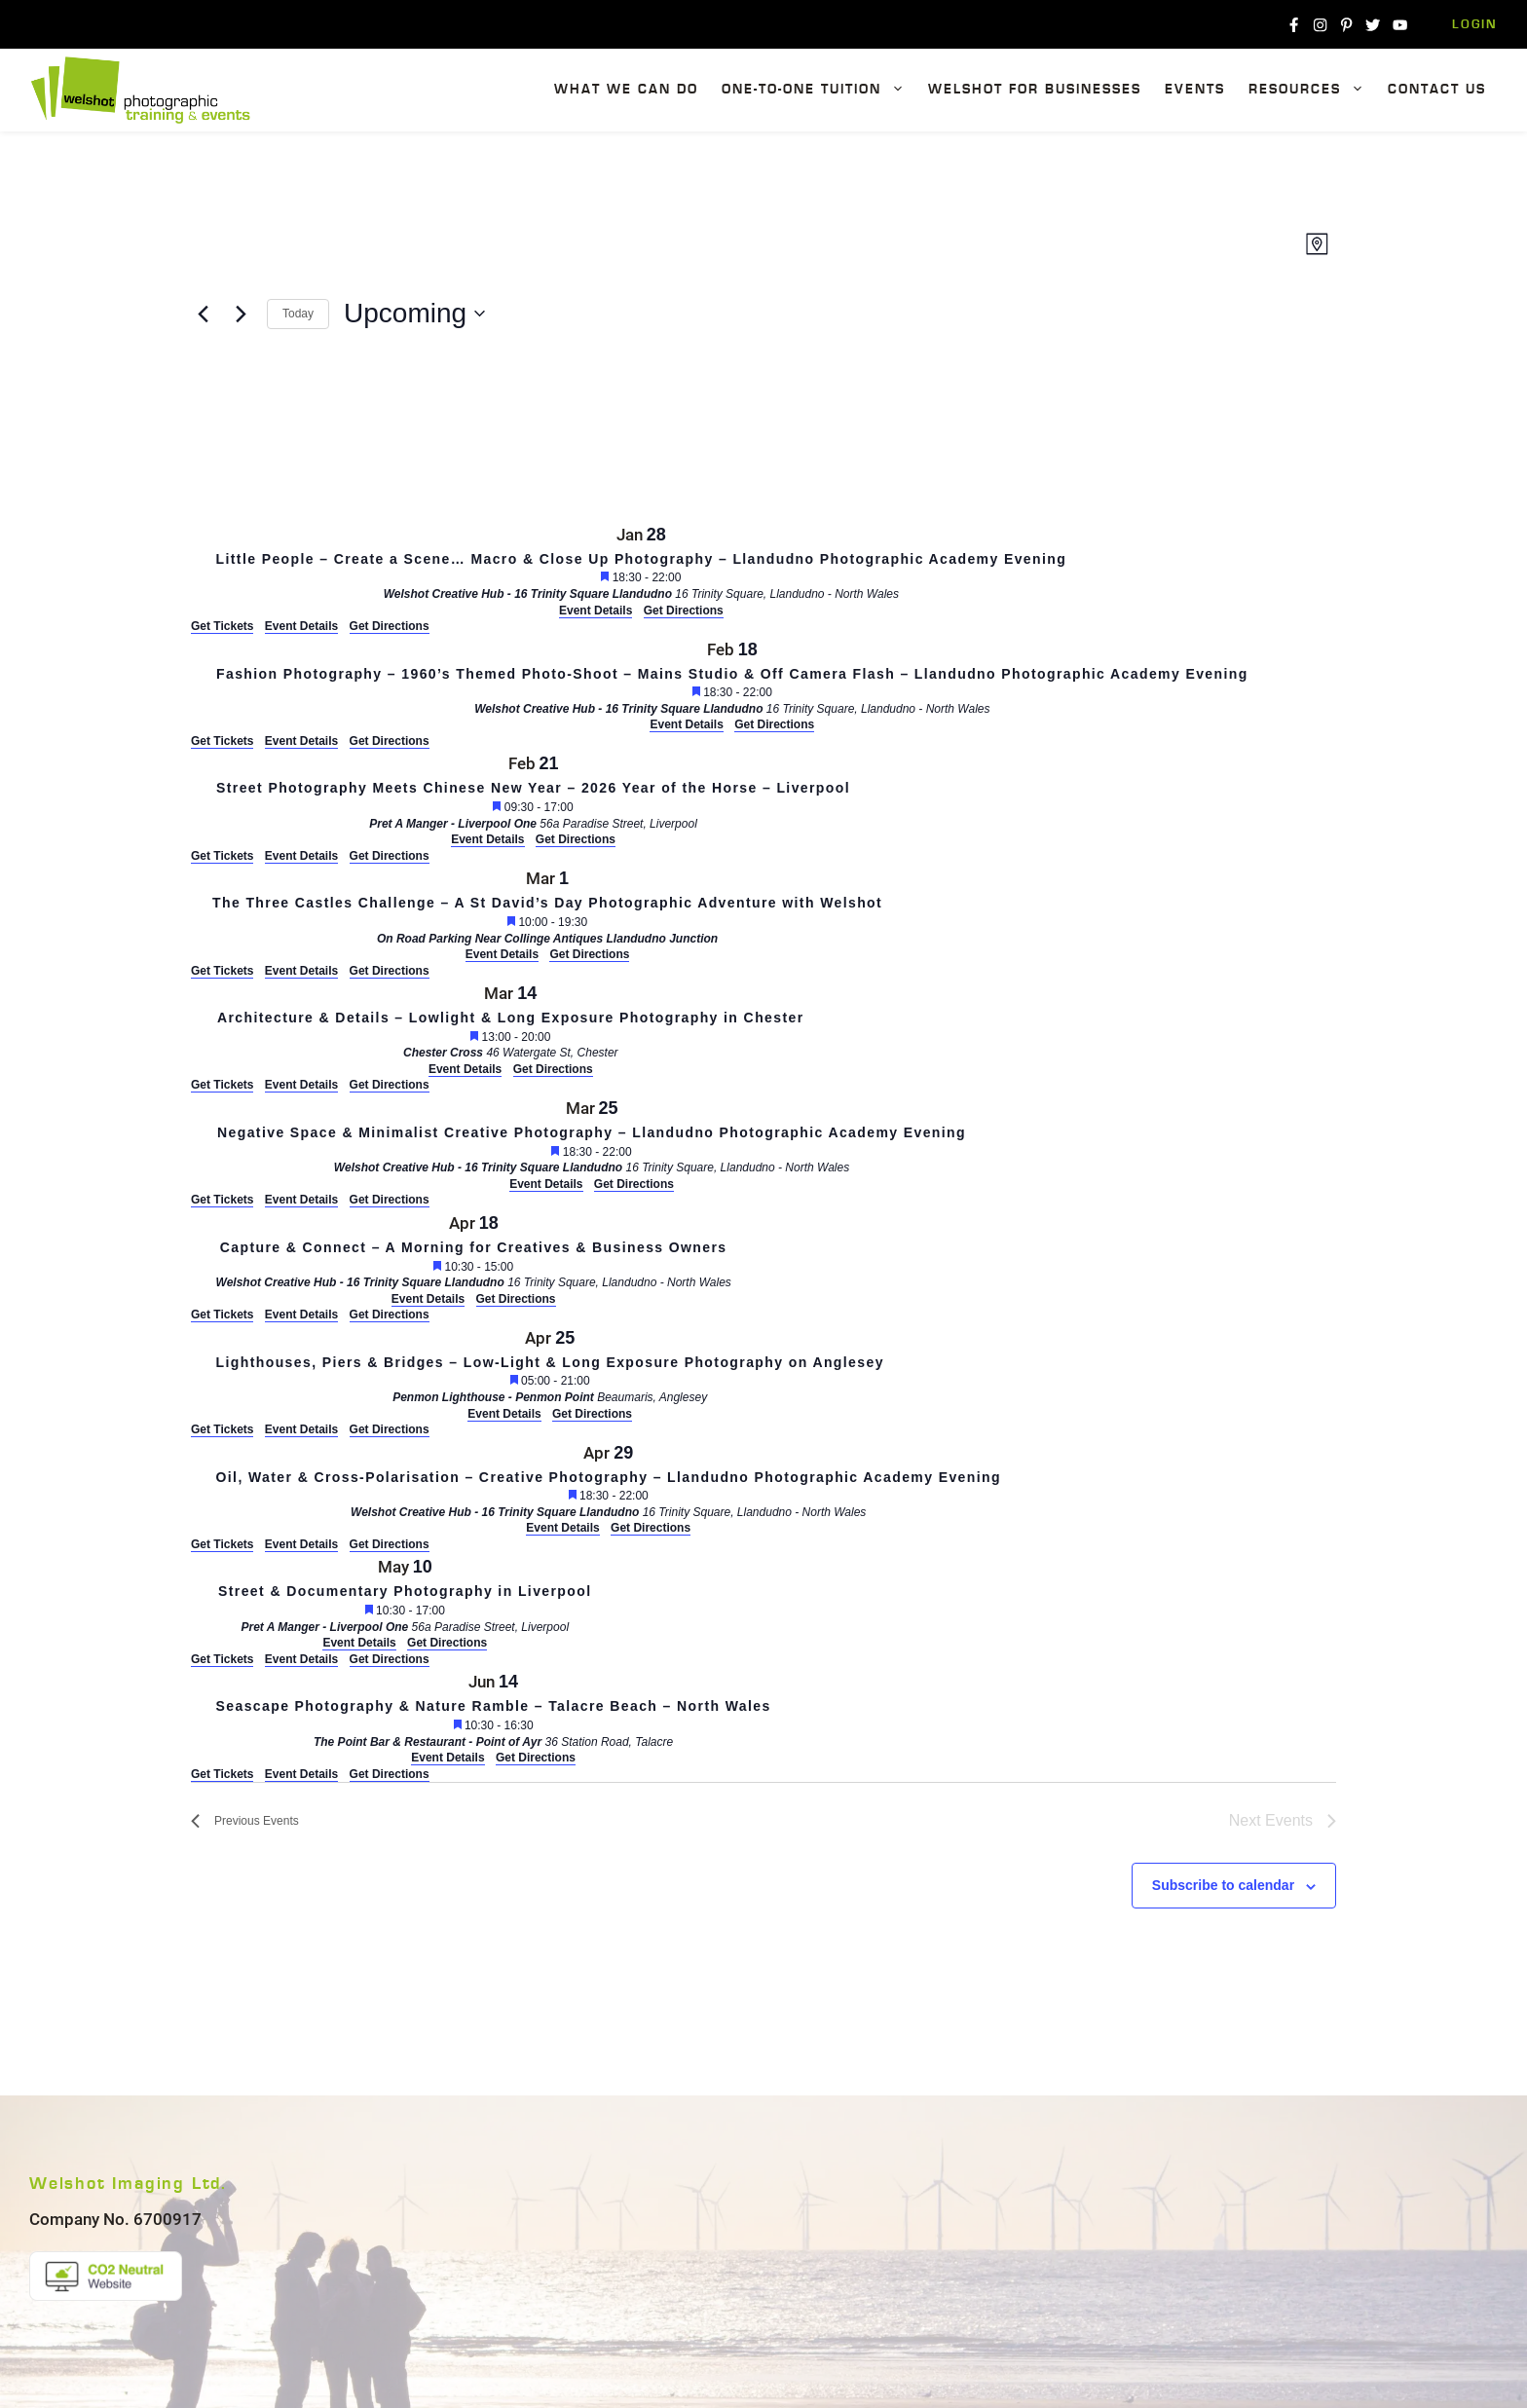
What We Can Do (626, 89)
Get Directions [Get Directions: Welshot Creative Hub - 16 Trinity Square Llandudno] (389, 626)
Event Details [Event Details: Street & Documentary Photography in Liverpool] (301, 1659)
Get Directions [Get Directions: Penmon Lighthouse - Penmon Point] (389, 1429)
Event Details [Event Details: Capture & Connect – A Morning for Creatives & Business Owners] (301, 1314)
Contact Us (1437, 89)
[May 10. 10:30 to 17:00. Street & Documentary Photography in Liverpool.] (405, 1602)
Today (298, 313)
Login (1475, 25)
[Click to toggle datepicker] (414, 313)
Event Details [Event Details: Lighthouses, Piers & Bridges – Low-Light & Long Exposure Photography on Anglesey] (301, 1429)
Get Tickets (222, 626)
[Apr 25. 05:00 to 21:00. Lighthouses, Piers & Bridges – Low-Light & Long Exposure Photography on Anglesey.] (550, 1373)
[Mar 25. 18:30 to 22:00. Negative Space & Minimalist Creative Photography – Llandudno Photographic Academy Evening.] (591, 1143)
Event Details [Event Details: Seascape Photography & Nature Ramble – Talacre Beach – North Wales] (301, 1774)
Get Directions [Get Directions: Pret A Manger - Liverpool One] (389, 856)
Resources (1312, 90)
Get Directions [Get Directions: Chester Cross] (389, 1085)
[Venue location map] (337, 437)
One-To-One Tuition (819, 90)
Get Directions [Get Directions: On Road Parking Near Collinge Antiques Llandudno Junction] (389, 971)
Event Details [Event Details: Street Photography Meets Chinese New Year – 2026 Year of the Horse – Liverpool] (301, 856)
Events (1195, 89)
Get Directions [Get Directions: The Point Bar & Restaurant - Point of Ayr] (389, 1774)
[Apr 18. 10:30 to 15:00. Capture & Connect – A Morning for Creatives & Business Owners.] (473, 1258)
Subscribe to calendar (1223, 1885)
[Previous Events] (202, 313)
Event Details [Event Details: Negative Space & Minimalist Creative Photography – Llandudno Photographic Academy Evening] (301, 1199)
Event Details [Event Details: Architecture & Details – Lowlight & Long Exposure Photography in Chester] (301, 1085)
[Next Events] (240, 313)
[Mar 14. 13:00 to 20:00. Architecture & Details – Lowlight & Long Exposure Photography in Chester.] (511, 1029)
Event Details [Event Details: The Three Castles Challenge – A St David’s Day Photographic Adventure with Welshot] (301, 971)
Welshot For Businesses (1034, 89)
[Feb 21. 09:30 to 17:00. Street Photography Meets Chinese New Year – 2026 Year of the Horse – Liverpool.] (533, 799)
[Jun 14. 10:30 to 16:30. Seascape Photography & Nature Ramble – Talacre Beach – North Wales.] (493, 1717)
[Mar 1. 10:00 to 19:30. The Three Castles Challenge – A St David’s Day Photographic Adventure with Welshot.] (547, 914)
